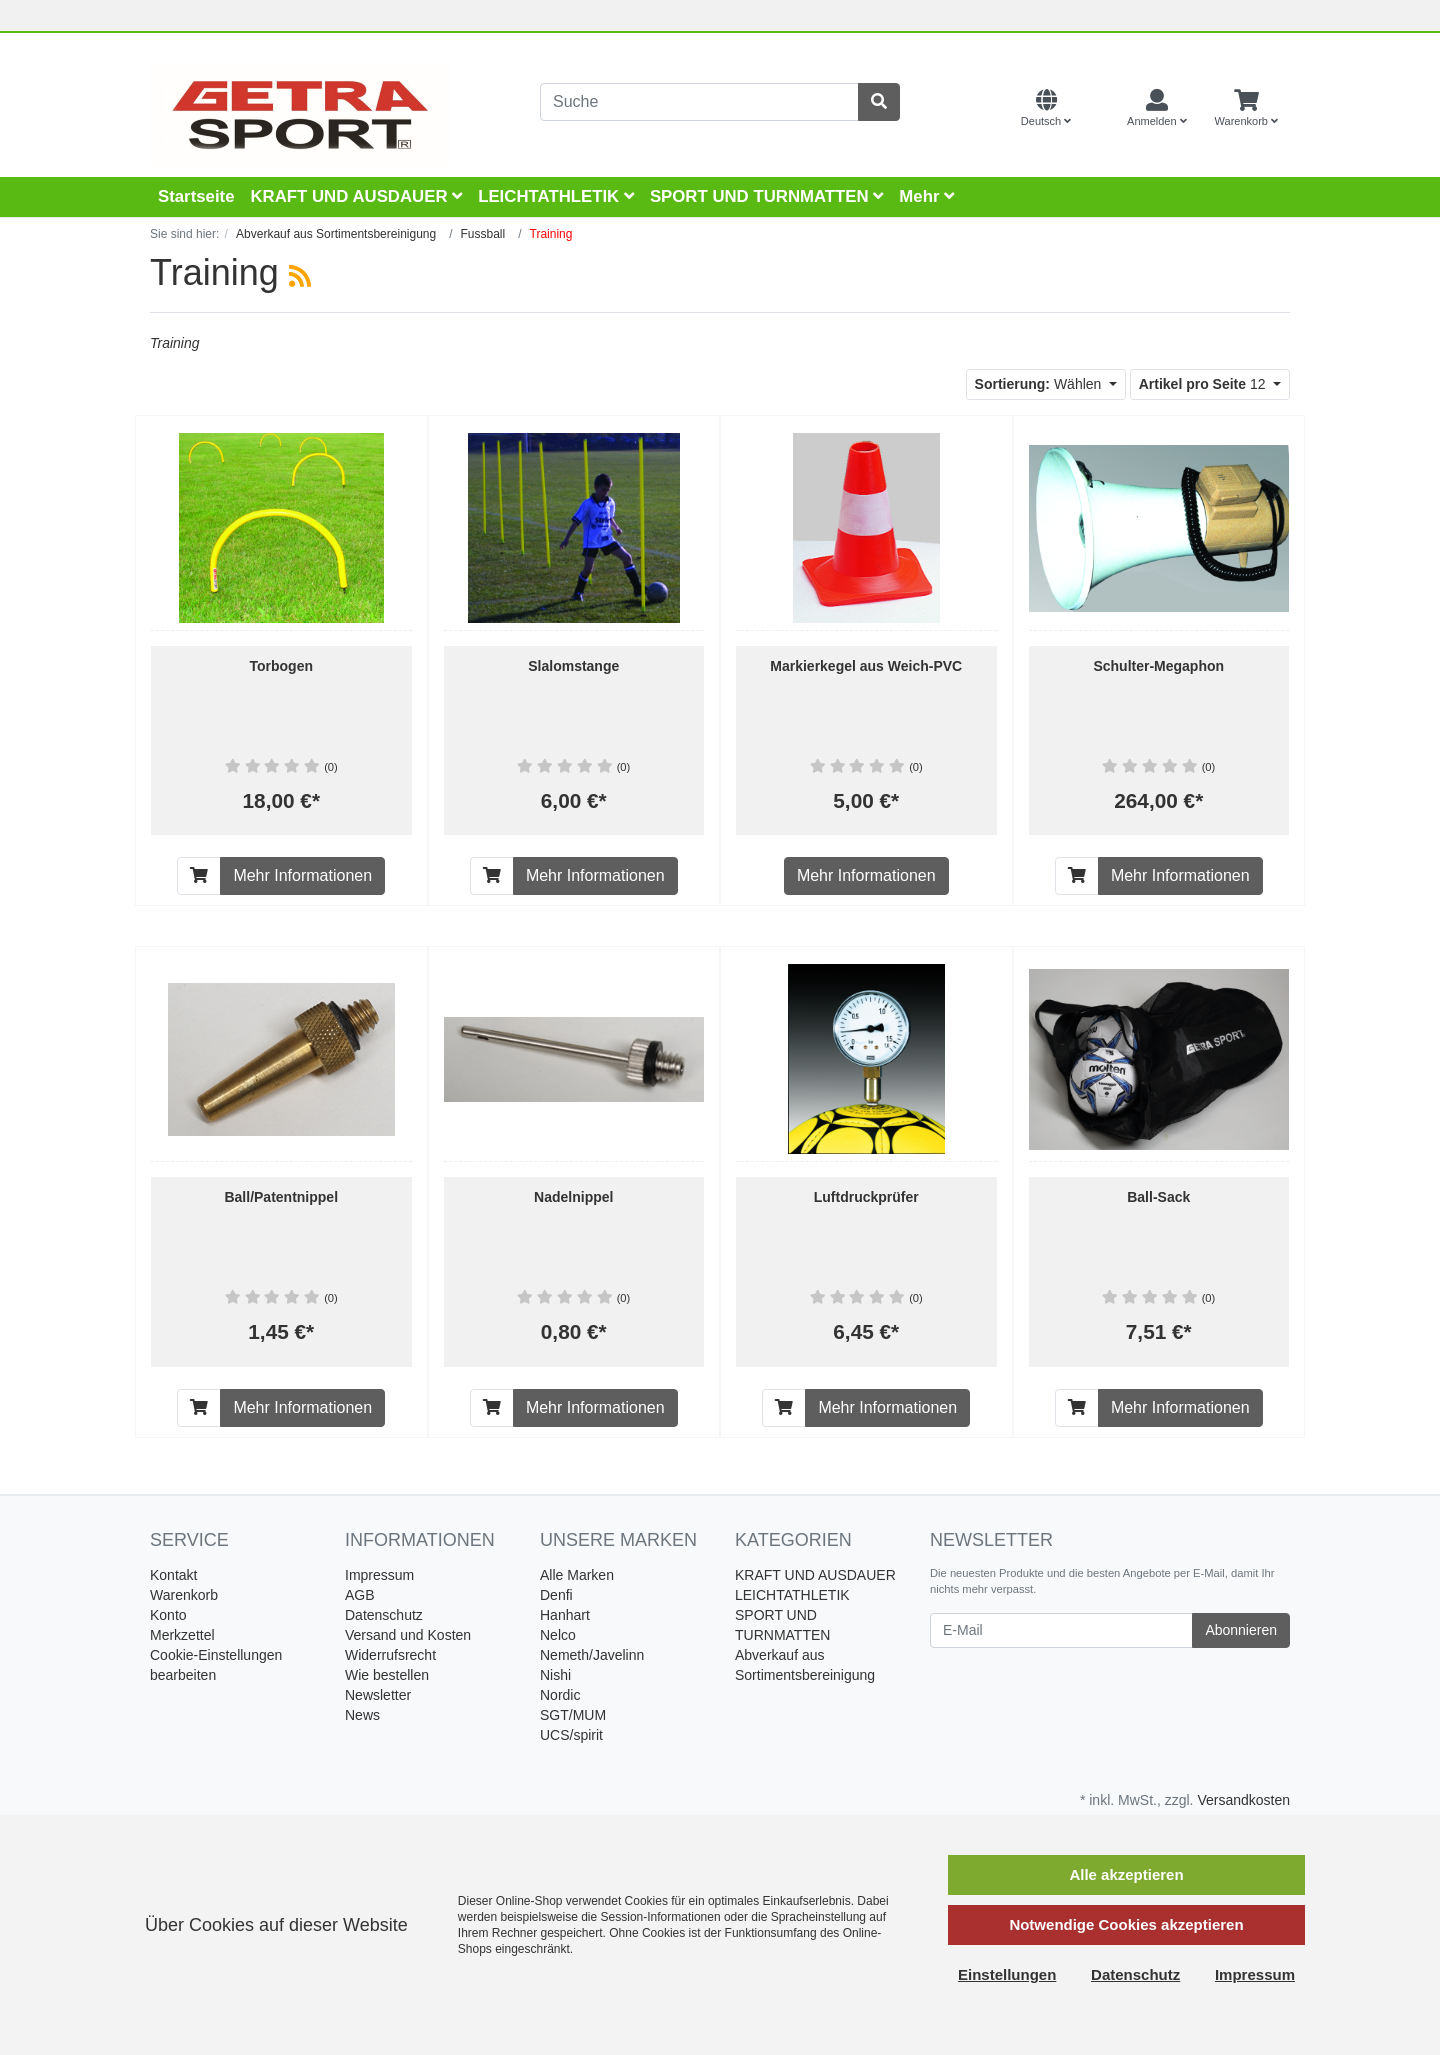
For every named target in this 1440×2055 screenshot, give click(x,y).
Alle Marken (577, 1575)
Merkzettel (182, 1635)
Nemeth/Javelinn (592, 1655)
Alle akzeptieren (1126, 1874)
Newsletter (378, 1695)
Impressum (379, 1575)
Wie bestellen (387, 1675)
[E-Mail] (1061, 1630)
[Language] (1046, 109)
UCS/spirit (571, 1735)
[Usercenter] (1157, 109)
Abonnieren (1241, 1630)
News (362, 1715)
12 (1204, 384)
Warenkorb (184, 1595)
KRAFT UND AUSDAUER (356, 196)
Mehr (926, 196)
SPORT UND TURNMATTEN (766, 196)
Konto (168, 1615)
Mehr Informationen (302, 875)
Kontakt (173, 1575)
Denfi (556, 1595)
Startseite (196, 196)
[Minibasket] (1246, 109)
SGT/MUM (573, 1715)
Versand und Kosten (408, 1635)
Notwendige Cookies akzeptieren (1126, 1924)
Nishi (555, 1675)
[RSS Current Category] (300, 276)
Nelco (558, 1635)
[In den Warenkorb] (199, 876)
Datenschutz (384, 1615)
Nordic (560, 1695)
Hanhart (565, 1615)
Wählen (1040, 384)
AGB (360, 1595)
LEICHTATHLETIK (556, 196)
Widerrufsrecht (390, 1655)
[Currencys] (1099, 109)
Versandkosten (1243, 1800)
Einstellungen (1007, 1974)
